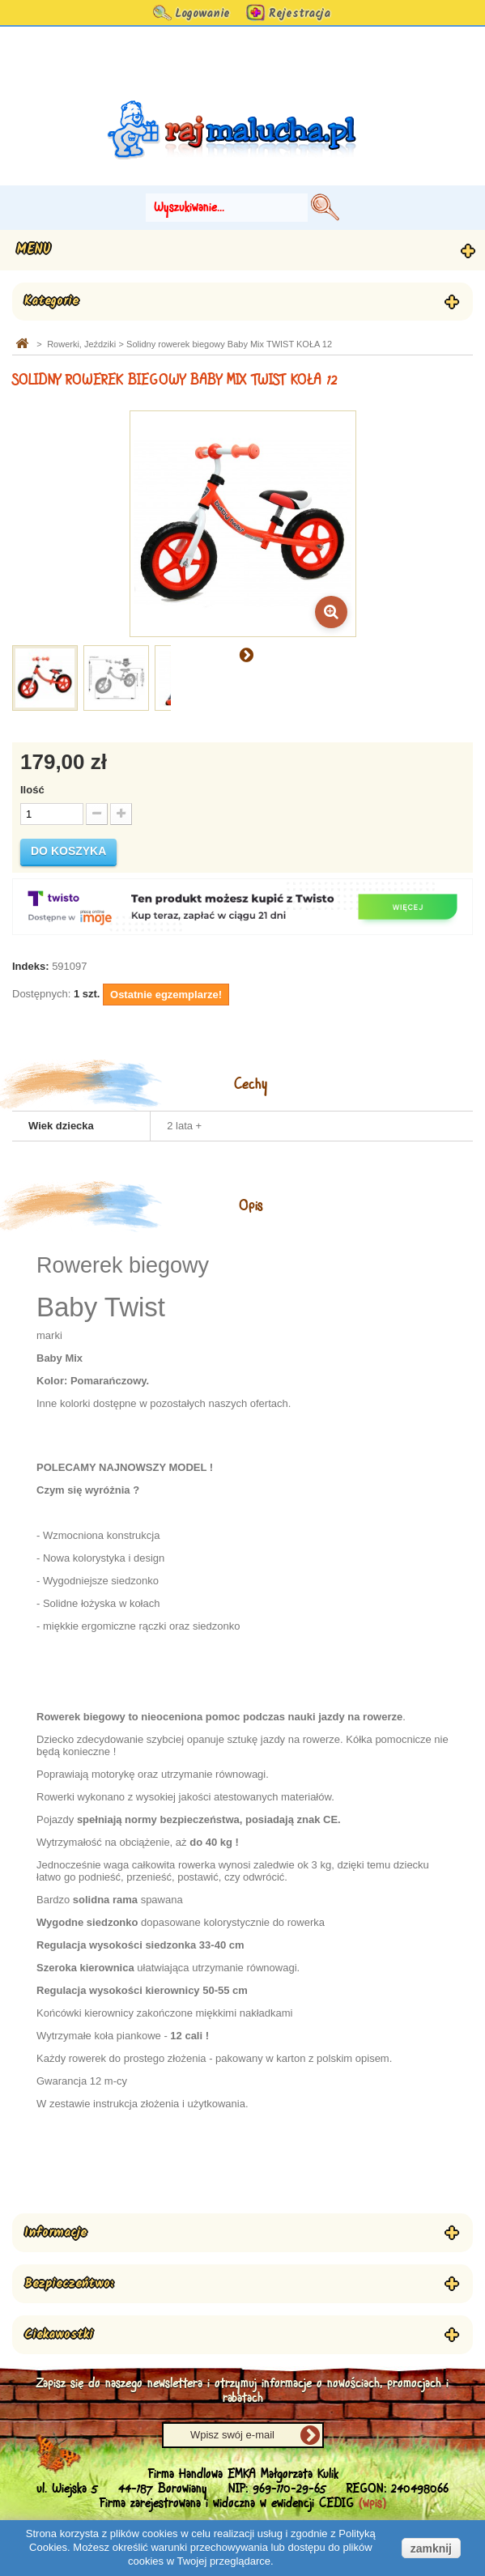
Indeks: (30, 966)
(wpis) (372, 2503)
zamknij (431, 2548)
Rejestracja (299, 14)
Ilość (32, 790)
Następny (246, 654)
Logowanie (202, 14)
